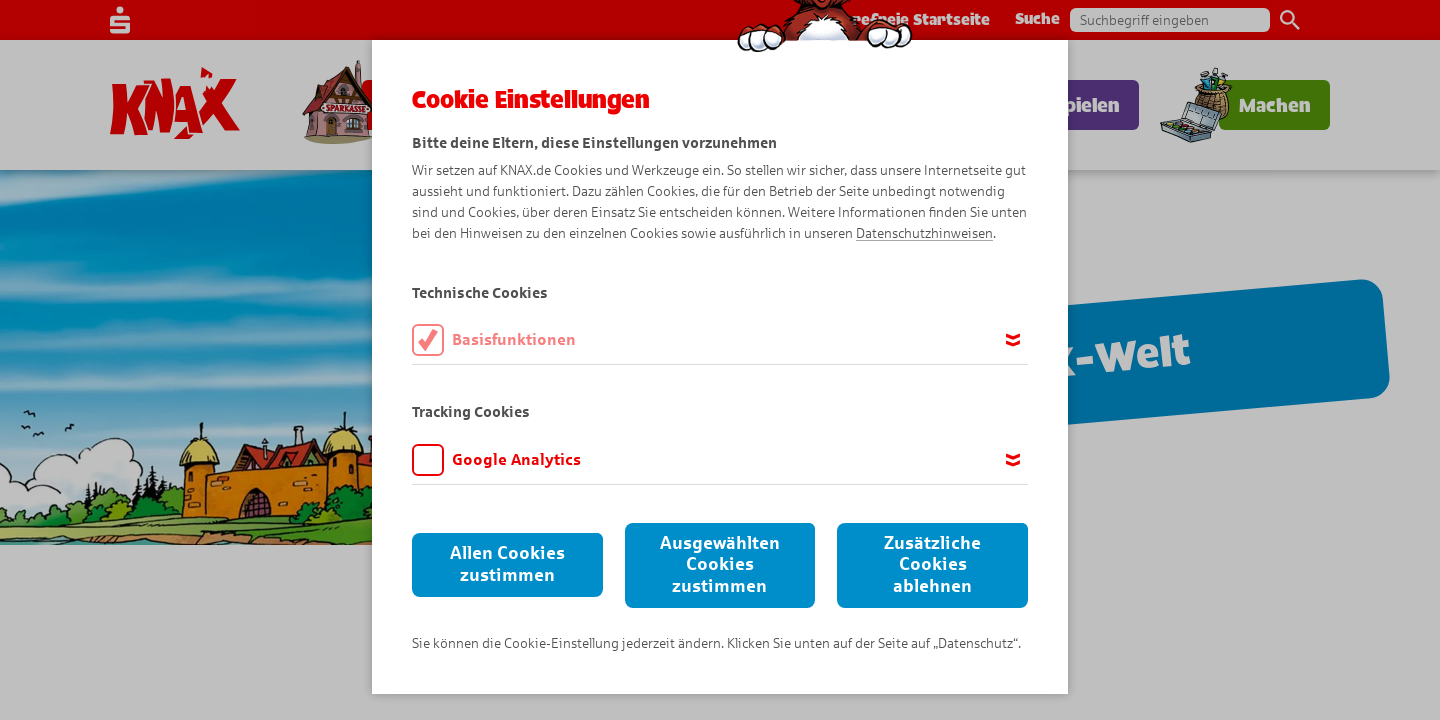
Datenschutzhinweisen (924, 233)
